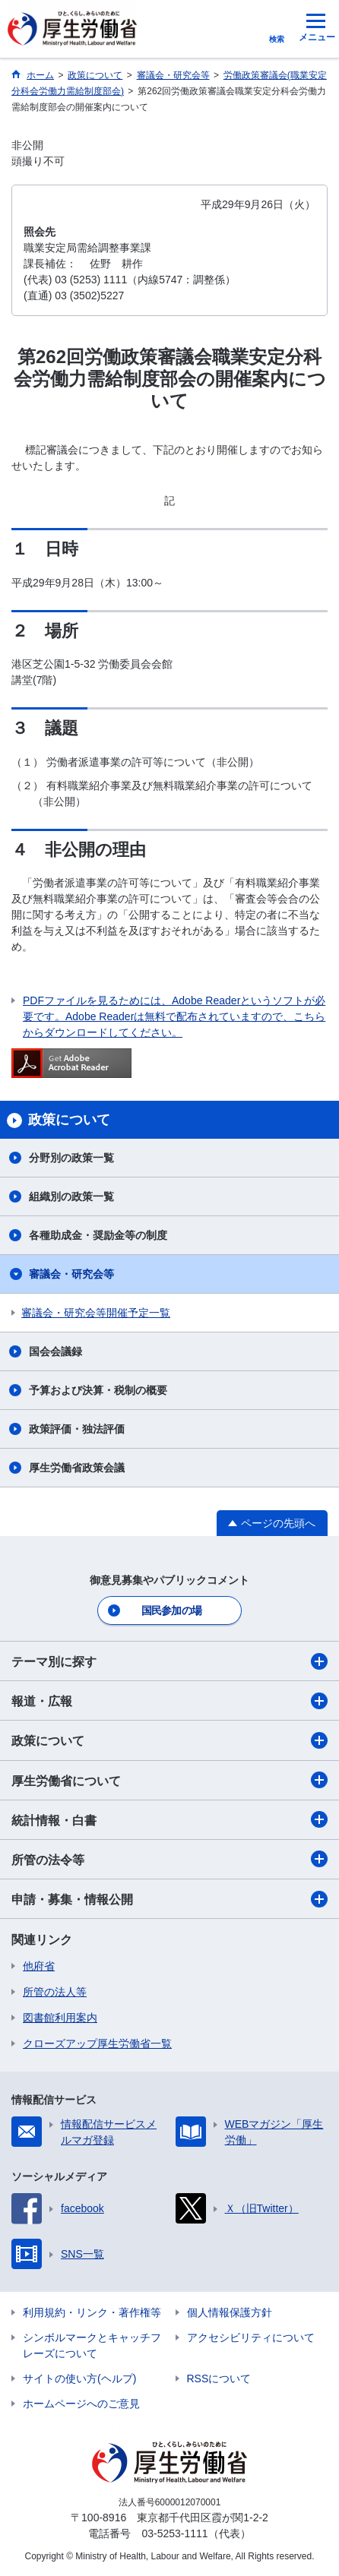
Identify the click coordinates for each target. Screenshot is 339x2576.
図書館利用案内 (60, 2018)
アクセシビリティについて (251, 2337)
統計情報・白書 (169, 1819)
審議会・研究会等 (71, 1274)
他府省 (39, 1966)
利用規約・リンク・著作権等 (92, 2312)
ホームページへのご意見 (81, 2403)
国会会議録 (55, 1351)
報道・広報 (169, 1701)
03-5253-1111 (174, 2533)
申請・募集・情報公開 (169, 1899)
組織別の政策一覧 (71, 1196)
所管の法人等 (55, 1992)
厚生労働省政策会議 (77, 1468)
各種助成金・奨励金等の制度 (98, 1235)
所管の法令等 (169, 1859)
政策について (169, 1740)
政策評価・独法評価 (77, 1429)
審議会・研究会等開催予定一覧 (95, 1313)
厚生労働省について (169, 1780)
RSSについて (219, 2378)
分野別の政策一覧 (71, 1158)
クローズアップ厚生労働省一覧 (97, 2043)
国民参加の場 (171, 1610)
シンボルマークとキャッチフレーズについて (92, 2345)
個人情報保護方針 (229, 2312)
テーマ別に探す (169, 1661)
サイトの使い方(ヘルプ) (79, 2378)
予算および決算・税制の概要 (98, 1390)
